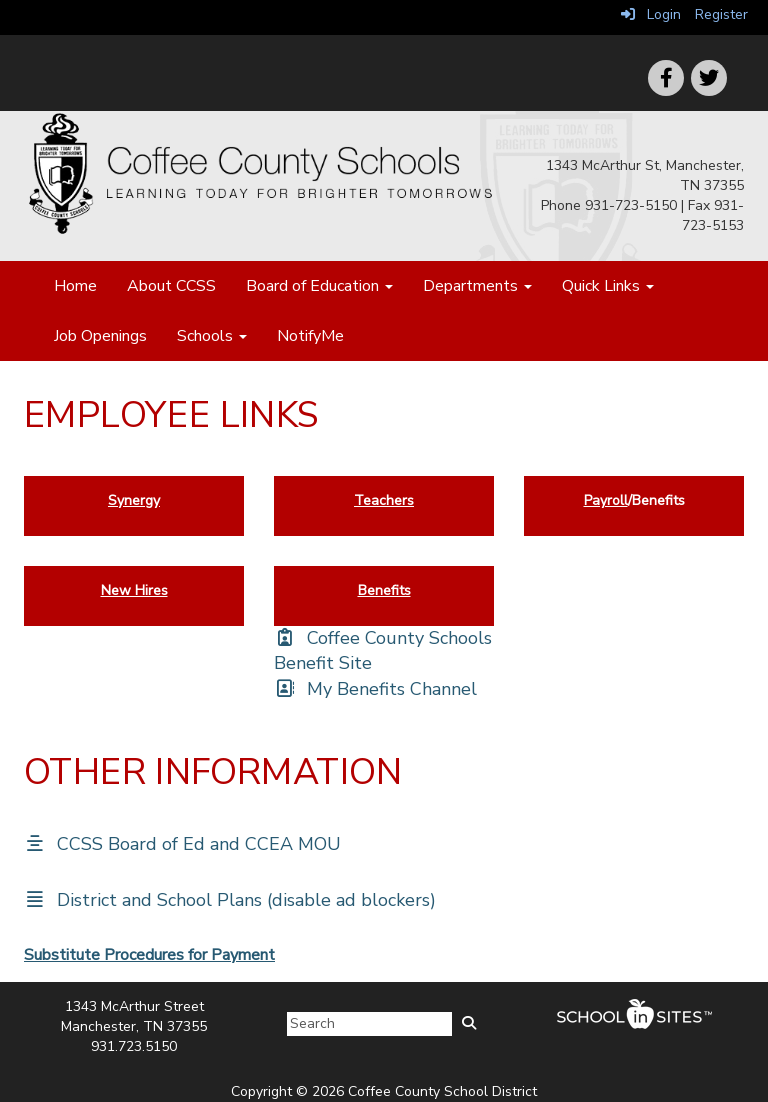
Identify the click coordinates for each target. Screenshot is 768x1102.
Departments (477, 286)
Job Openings (100, 336)
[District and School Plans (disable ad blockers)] (230, 900)
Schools (212, 336)
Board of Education (319, 286)
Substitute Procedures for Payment (149, 955)
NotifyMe (310, 336)
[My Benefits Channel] (375, 689)
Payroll (606, 500)
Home (75, 286)
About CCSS (171, 286)
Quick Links (608, 286)
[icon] (709, 78)
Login (651, 14)
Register (721, 14)
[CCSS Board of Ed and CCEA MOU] (182, 844)
